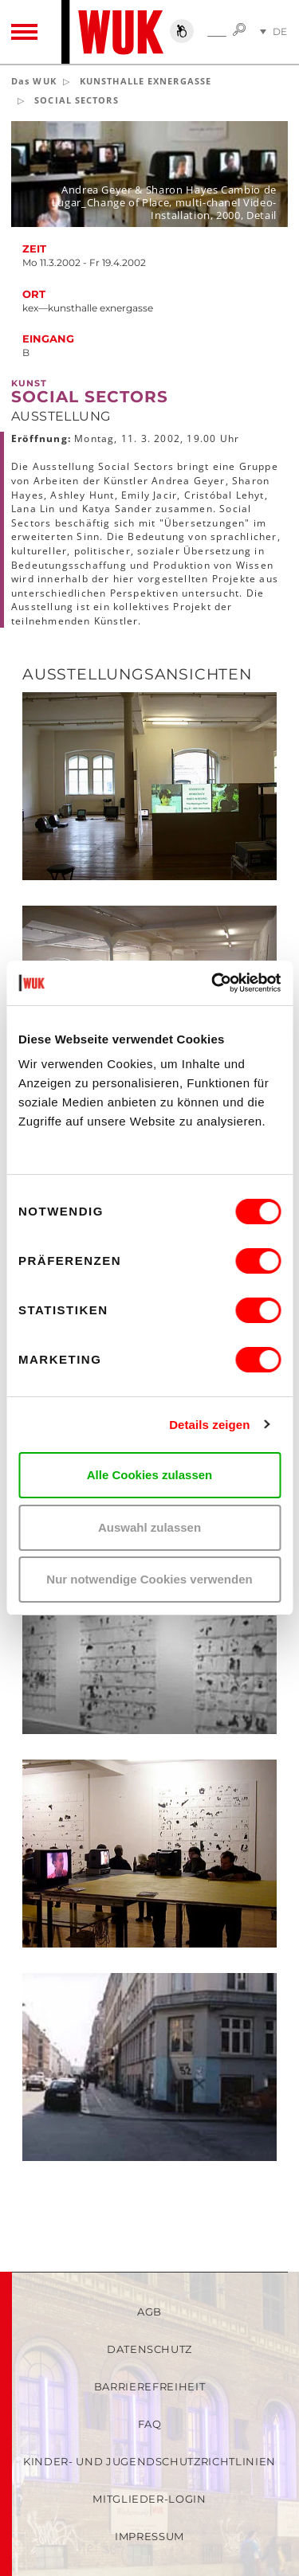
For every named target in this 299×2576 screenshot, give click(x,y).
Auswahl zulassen (149, 1527)
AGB (149, 2311)
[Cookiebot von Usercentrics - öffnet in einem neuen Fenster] (213, 983)
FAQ (150, 2423)
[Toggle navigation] (24, 32)
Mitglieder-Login (149, 2498)
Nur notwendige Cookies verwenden (149, 1579)
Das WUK (34, 81)
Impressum (149, 2536)
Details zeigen (209, 1424)
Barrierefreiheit (149, 2386)
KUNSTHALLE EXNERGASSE (145, 81)
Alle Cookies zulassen (150, 1475)
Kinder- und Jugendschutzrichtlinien (149, 2461)
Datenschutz (149, 2349)
